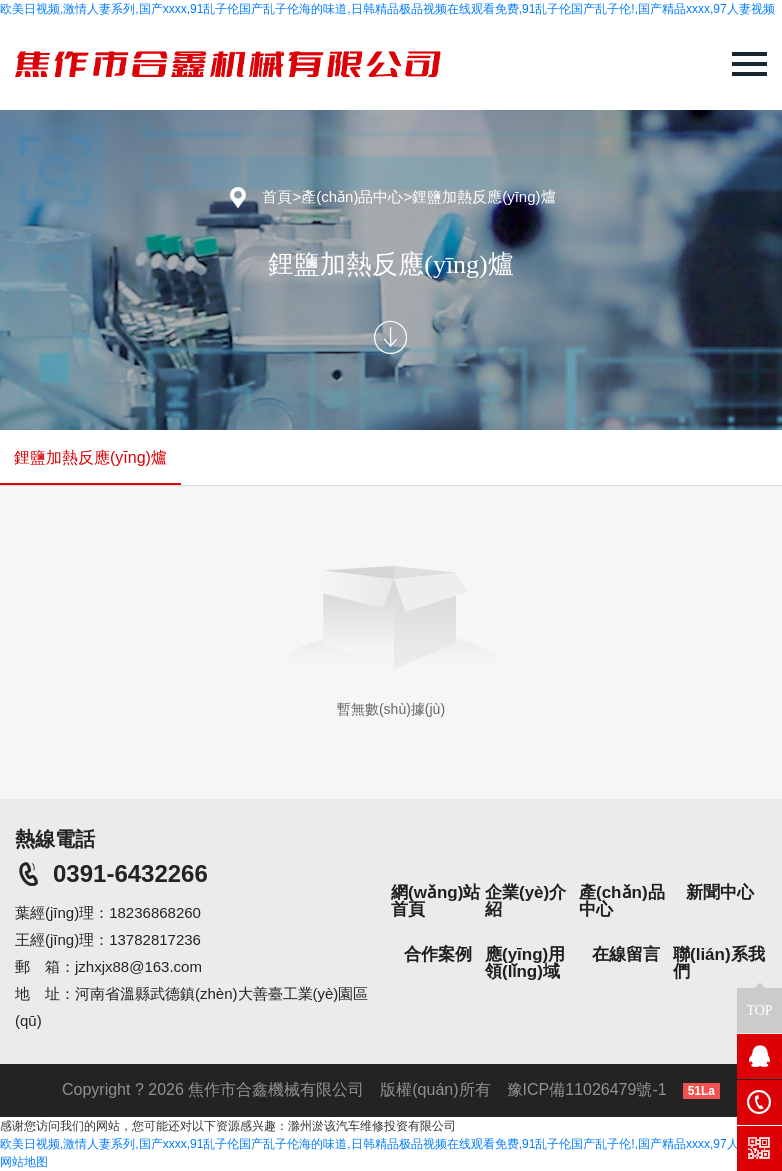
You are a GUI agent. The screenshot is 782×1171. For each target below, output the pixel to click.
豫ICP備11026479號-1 (587, 1089)
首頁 (277, 196)
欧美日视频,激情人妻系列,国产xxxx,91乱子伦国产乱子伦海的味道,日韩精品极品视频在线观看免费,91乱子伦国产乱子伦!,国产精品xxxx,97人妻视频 (387, 9)
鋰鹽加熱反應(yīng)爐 (483, 196)
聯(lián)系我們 (719, 963)
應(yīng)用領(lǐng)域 (525, 963)
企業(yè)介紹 (525, 901)
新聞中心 (720, 892)
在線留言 (626, 954)
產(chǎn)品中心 (352, 196)
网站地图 (24, 1162)
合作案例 (438, 954)
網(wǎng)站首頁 (435, 901)
